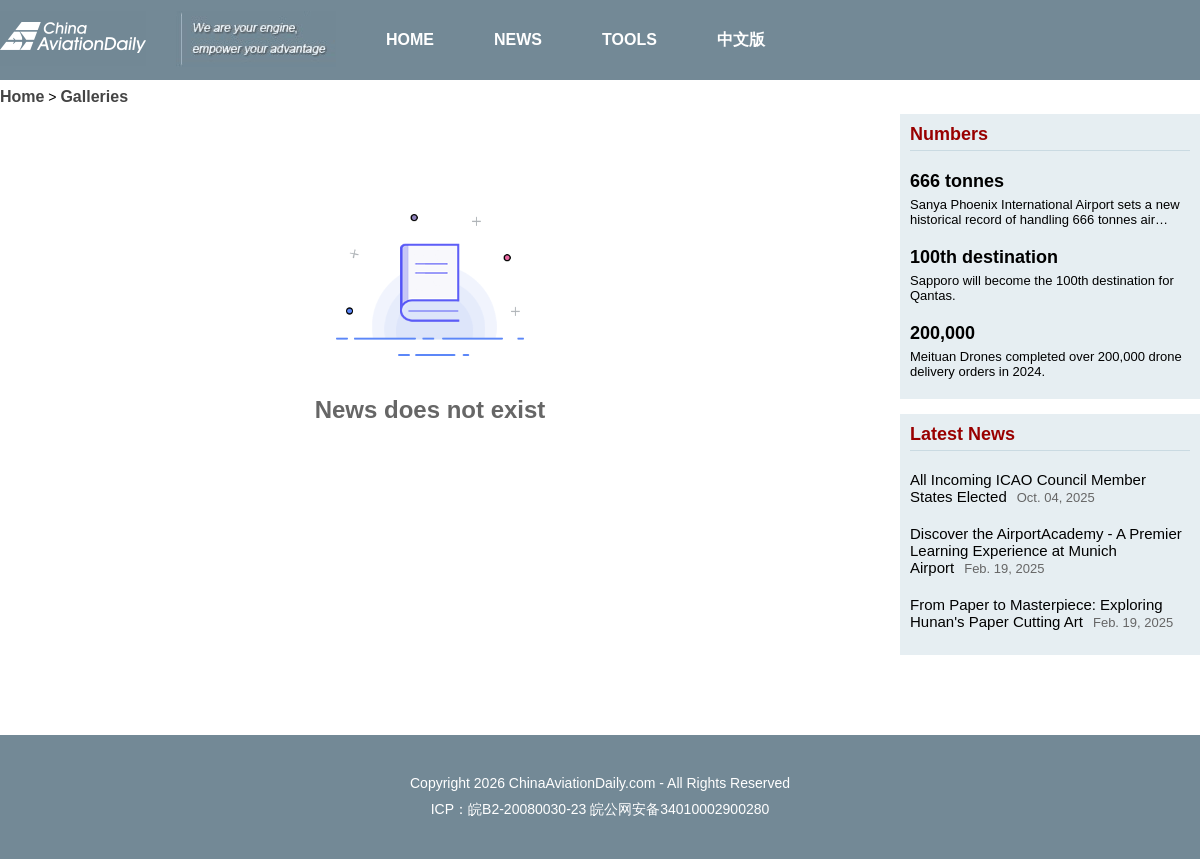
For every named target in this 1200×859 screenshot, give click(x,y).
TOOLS (629, 39)
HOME (410, 39)
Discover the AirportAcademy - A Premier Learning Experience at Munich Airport (1046, 550)
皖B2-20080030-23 (527, 809)
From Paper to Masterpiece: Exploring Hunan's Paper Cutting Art (1036, 613)
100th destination (984, 257)
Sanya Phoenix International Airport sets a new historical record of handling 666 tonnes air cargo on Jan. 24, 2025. (1045, 212)
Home (22, 96)
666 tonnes (957, 181)
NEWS (518, 39)
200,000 (942, 333)
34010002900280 (714, 809)
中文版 (741, 39)
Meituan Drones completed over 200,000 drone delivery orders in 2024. (1046, 364)
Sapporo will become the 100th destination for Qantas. (1042, 288)
